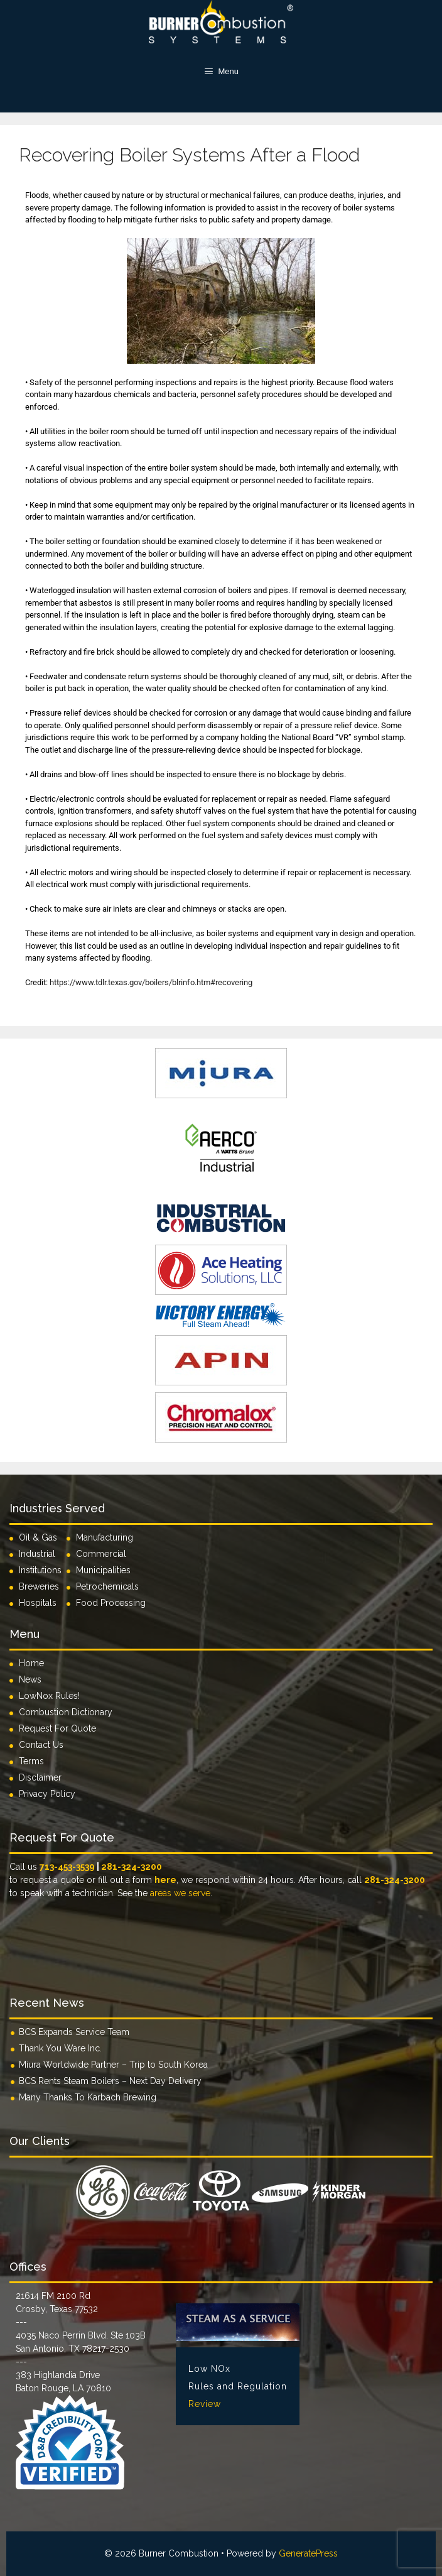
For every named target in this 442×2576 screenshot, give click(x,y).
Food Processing (111, 1603)
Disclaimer (40, 1777)
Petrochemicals (107, 1586)
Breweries (39, 1586)
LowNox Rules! (49, 1696)
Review (204, 2404)
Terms (31, 1761)
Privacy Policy (47, 1794)
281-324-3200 (131, 1867)
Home (31, 1663)
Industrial (37, 1554)
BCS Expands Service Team (74, 2032)
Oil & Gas (38, 1537)
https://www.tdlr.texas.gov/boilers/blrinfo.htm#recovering (151, 982)
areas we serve (180, 1893)
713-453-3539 (67, 1867)
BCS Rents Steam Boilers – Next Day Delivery (110, 2081)
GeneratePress (308, 2553)
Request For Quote (57, 1728)
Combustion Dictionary (65, 1712)
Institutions (43, 1570)
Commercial (101, 1554)
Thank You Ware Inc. (60, 2048)
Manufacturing (104, 1537)
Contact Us (41, 1745)
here (165, 1880)
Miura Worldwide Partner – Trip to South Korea (113, 2065)
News (30, 1679)
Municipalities (103, 1570)
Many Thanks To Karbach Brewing (87, 2097)
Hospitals (38, 1603)
